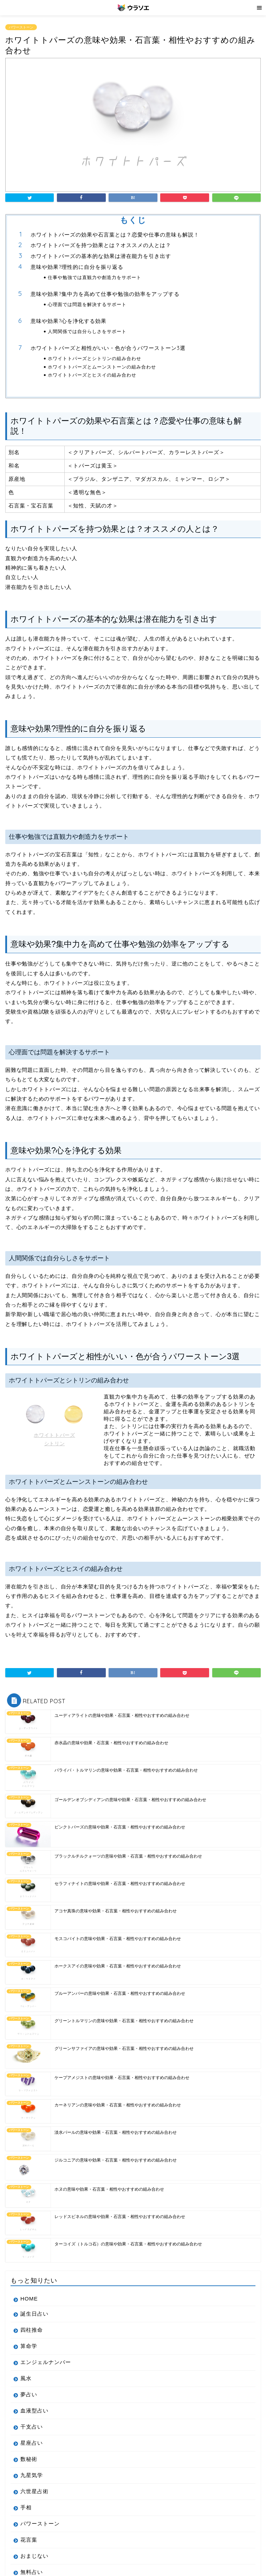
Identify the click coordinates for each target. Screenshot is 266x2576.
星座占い (31, 2443)
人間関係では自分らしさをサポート (87, 331)
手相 (26, 2507)
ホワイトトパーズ (54, 1435)
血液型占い (34, 2411)
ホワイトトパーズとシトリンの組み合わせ (94, 358)
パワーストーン (21, 27)
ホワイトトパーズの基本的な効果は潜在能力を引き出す (101, 256)
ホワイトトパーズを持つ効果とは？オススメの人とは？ (101, 245)
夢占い (28, 2394)
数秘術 (28, 2459)
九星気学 (31, 2475)
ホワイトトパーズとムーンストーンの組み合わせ (102, 367)
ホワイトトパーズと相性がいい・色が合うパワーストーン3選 (108, 348)
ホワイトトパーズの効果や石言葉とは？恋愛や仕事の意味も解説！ (115, 234)
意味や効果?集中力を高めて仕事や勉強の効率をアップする (105, 294)
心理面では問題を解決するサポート (87, 304)
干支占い (31, 2427)
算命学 (28, 2346)
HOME (29, 2299)
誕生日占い (34, 2314)
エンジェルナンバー (45, 2362)
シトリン (54, 1443)
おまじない (34, 2556)
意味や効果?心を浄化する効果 (68, 321)
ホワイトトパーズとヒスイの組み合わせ (92, 375)
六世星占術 (34, 2491)
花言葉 (28, 2540)
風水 (26, 2378)
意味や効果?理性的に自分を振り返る (77, 267)
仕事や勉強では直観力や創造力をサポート (94, 277)
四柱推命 (31, 2330)
